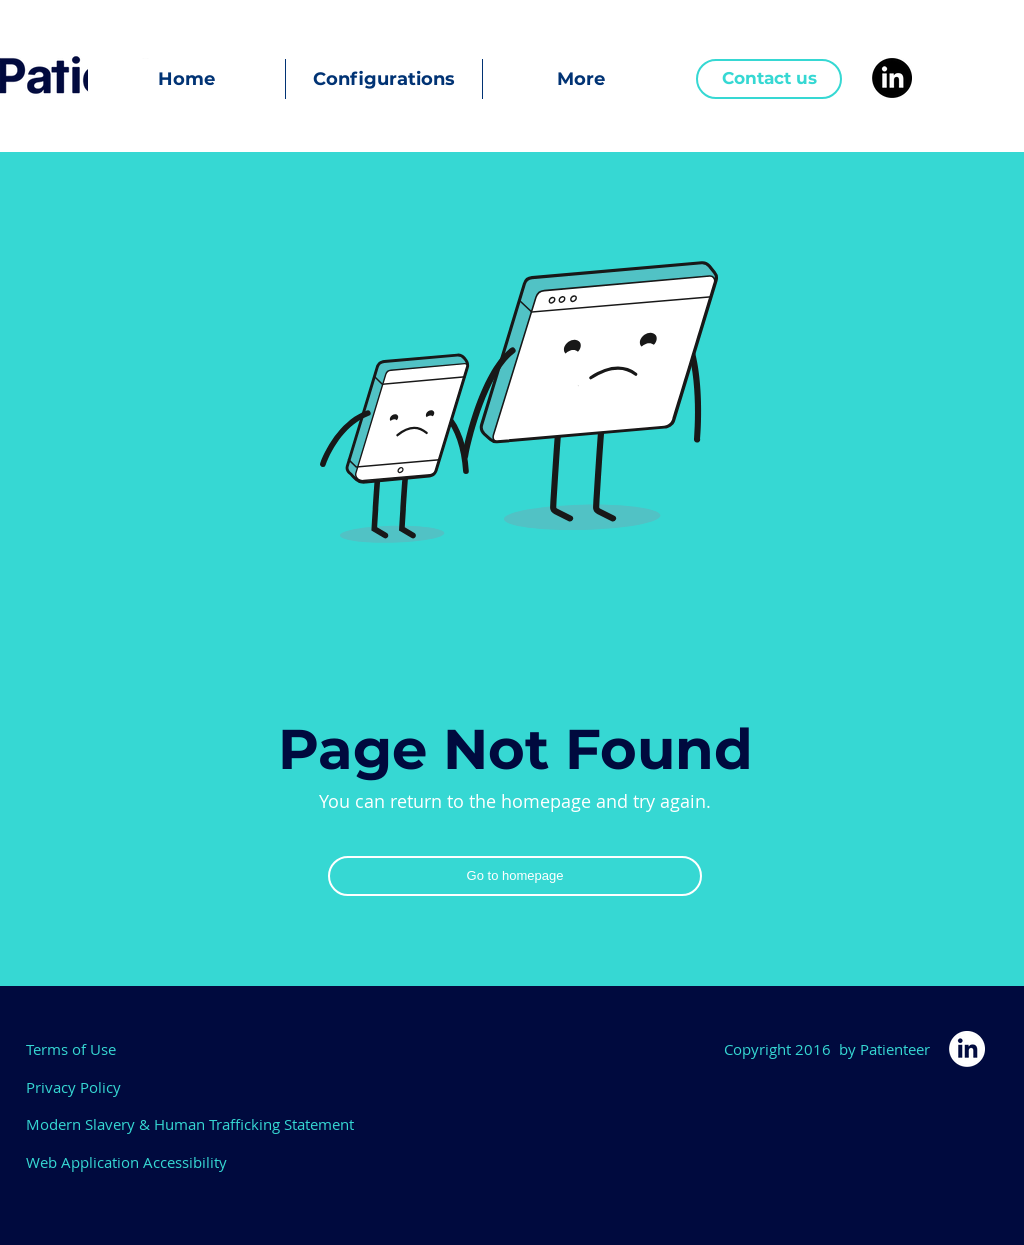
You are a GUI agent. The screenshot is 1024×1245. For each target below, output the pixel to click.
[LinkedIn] (892, 78)
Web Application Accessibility (126, 1162)
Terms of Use (71, 1049)
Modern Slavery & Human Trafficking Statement (190, 1124)
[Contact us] (769, 79)
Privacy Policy (73, 1087)
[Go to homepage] (515, 876)
